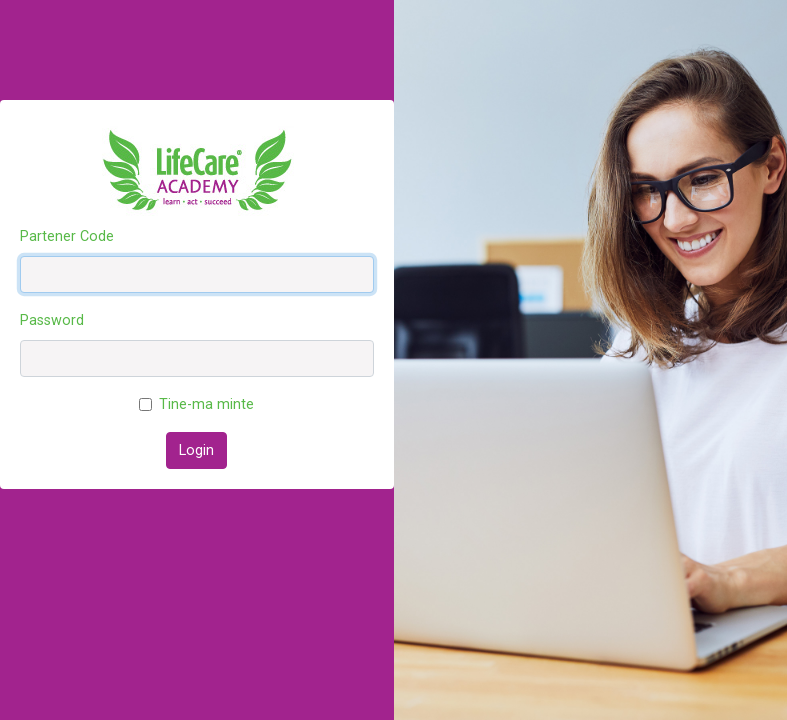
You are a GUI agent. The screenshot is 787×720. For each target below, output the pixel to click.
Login (196, 450)
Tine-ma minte (206, 404)
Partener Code (67, 236)
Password (52, 320)
